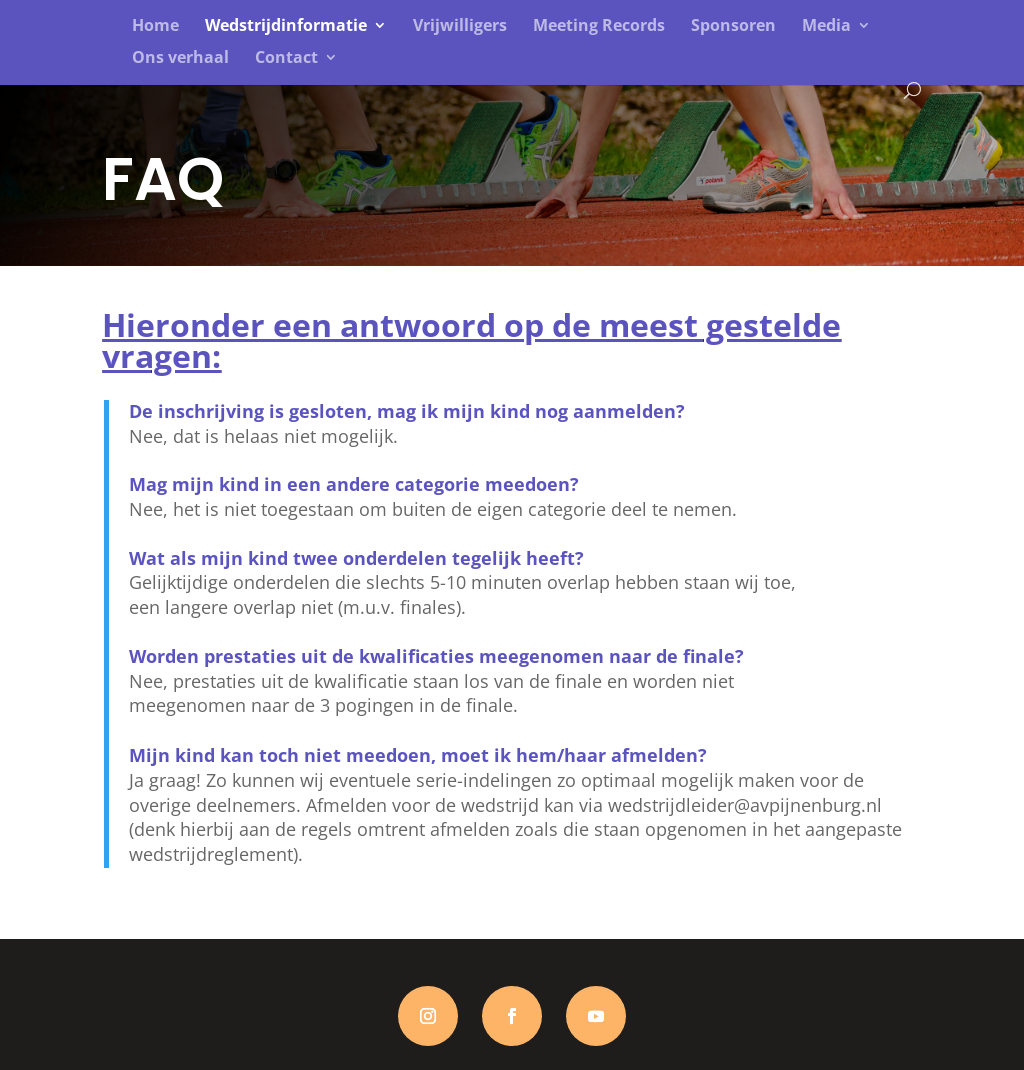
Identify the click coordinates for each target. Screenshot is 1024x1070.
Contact (286, 59)
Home (155, 27)
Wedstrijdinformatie (286, 27)
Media (826, 27)
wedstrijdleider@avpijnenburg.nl (745, 805)
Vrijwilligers (460, 27)
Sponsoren (733, 27)
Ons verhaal (180, 59)
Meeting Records (599, 27)
